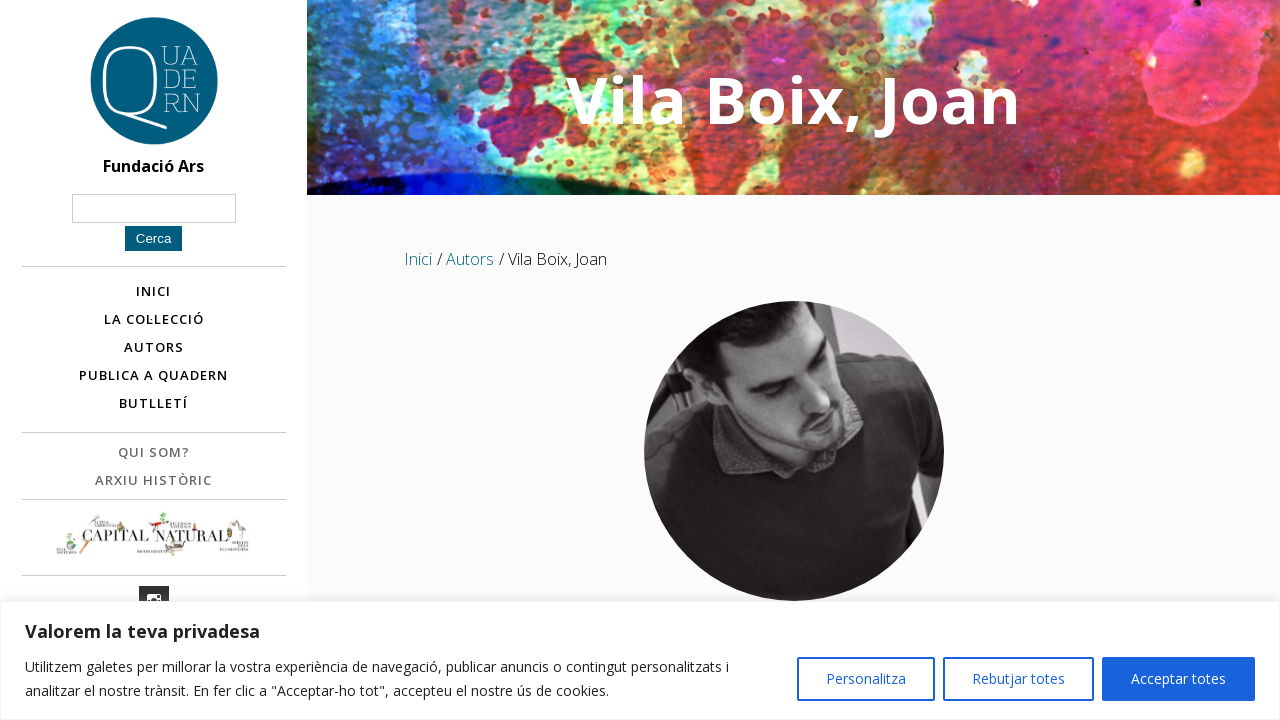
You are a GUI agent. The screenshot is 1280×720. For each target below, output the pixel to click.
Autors (154, 347)
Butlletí (153, 403)
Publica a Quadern (153, 375)
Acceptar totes (1178, 678)
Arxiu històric (153, 480)
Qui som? (154, 452)
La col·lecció (154, 319)
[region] (640, 660)
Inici (153, 291)
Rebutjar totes (1018, 678)
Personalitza (866, 678)
